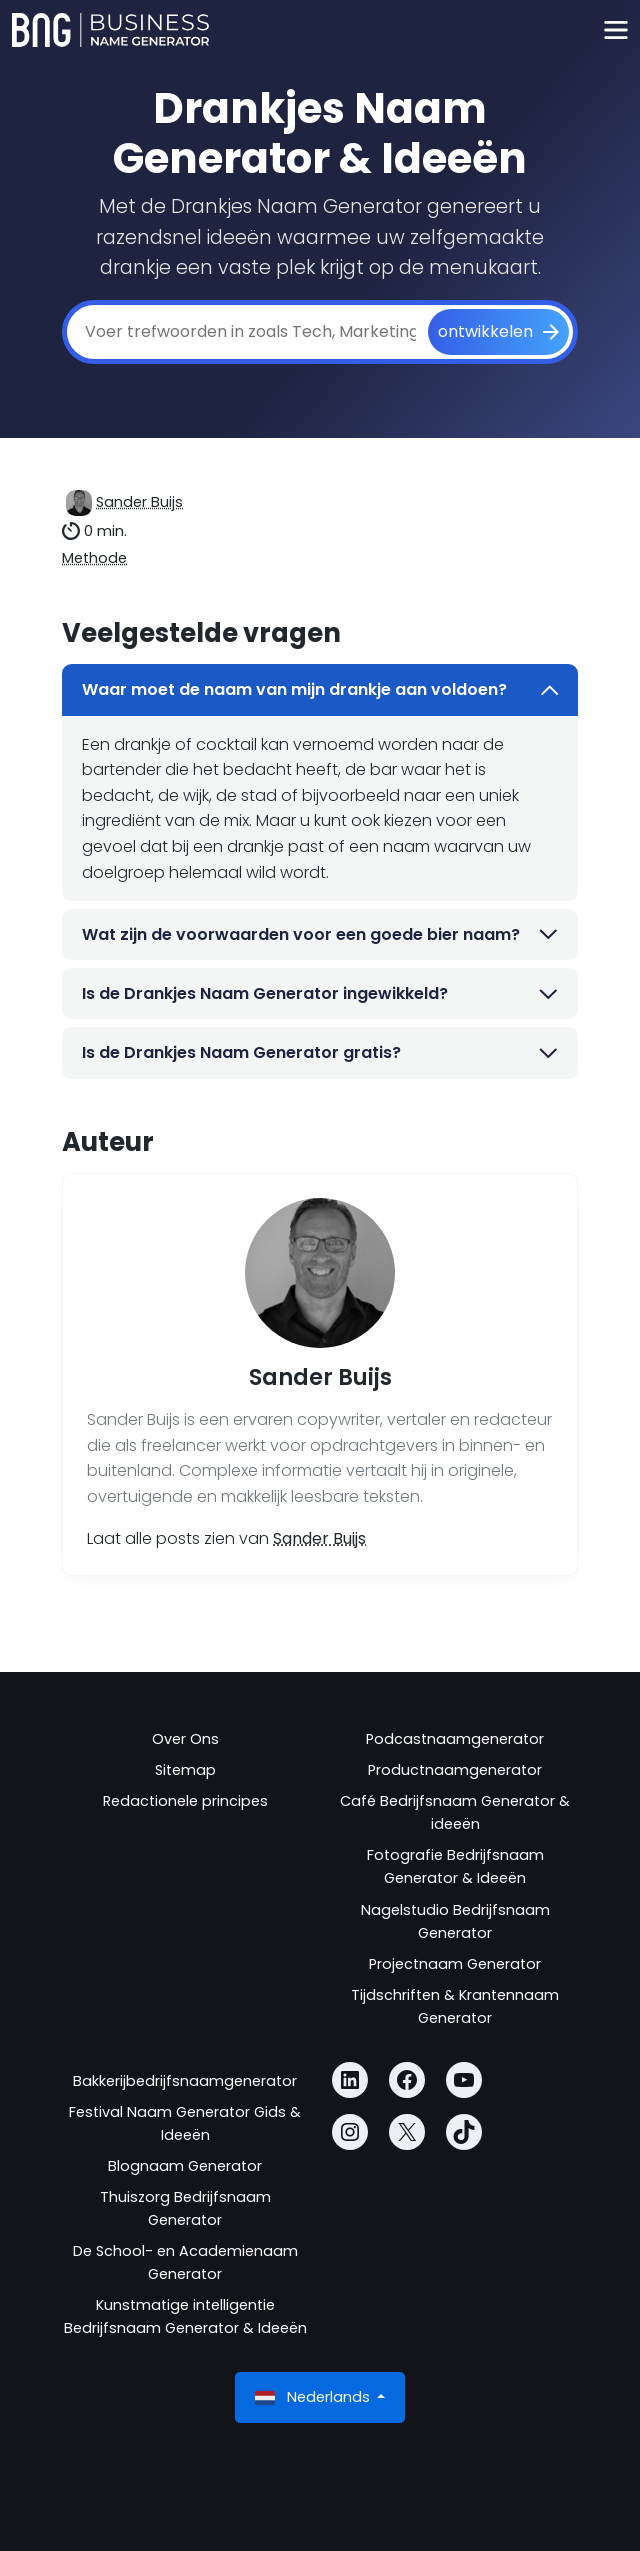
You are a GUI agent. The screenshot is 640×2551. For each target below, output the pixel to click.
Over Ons (185, 1739)
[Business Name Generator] (110, 30)
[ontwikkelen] (498, 332)
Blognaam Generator (185, 2166)
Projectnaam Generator (455, 1964)
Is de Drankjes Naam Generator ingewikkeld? (320, 993)
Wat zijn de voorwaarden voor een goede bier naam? (320, 934)
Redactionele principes (185, 1801)
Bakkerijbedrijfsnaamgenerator (185, 2081)
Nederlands (314, 2397)
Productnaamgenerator (455, 1770)
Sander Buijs (139, 502)
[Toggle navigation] (615, 30)
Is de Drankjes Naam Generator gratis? (320, 1052)
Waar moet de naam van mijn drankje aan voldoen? (320, 689)
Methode (94, 558)
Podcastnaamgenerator (455, 1739)
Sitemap (185, 1770)
